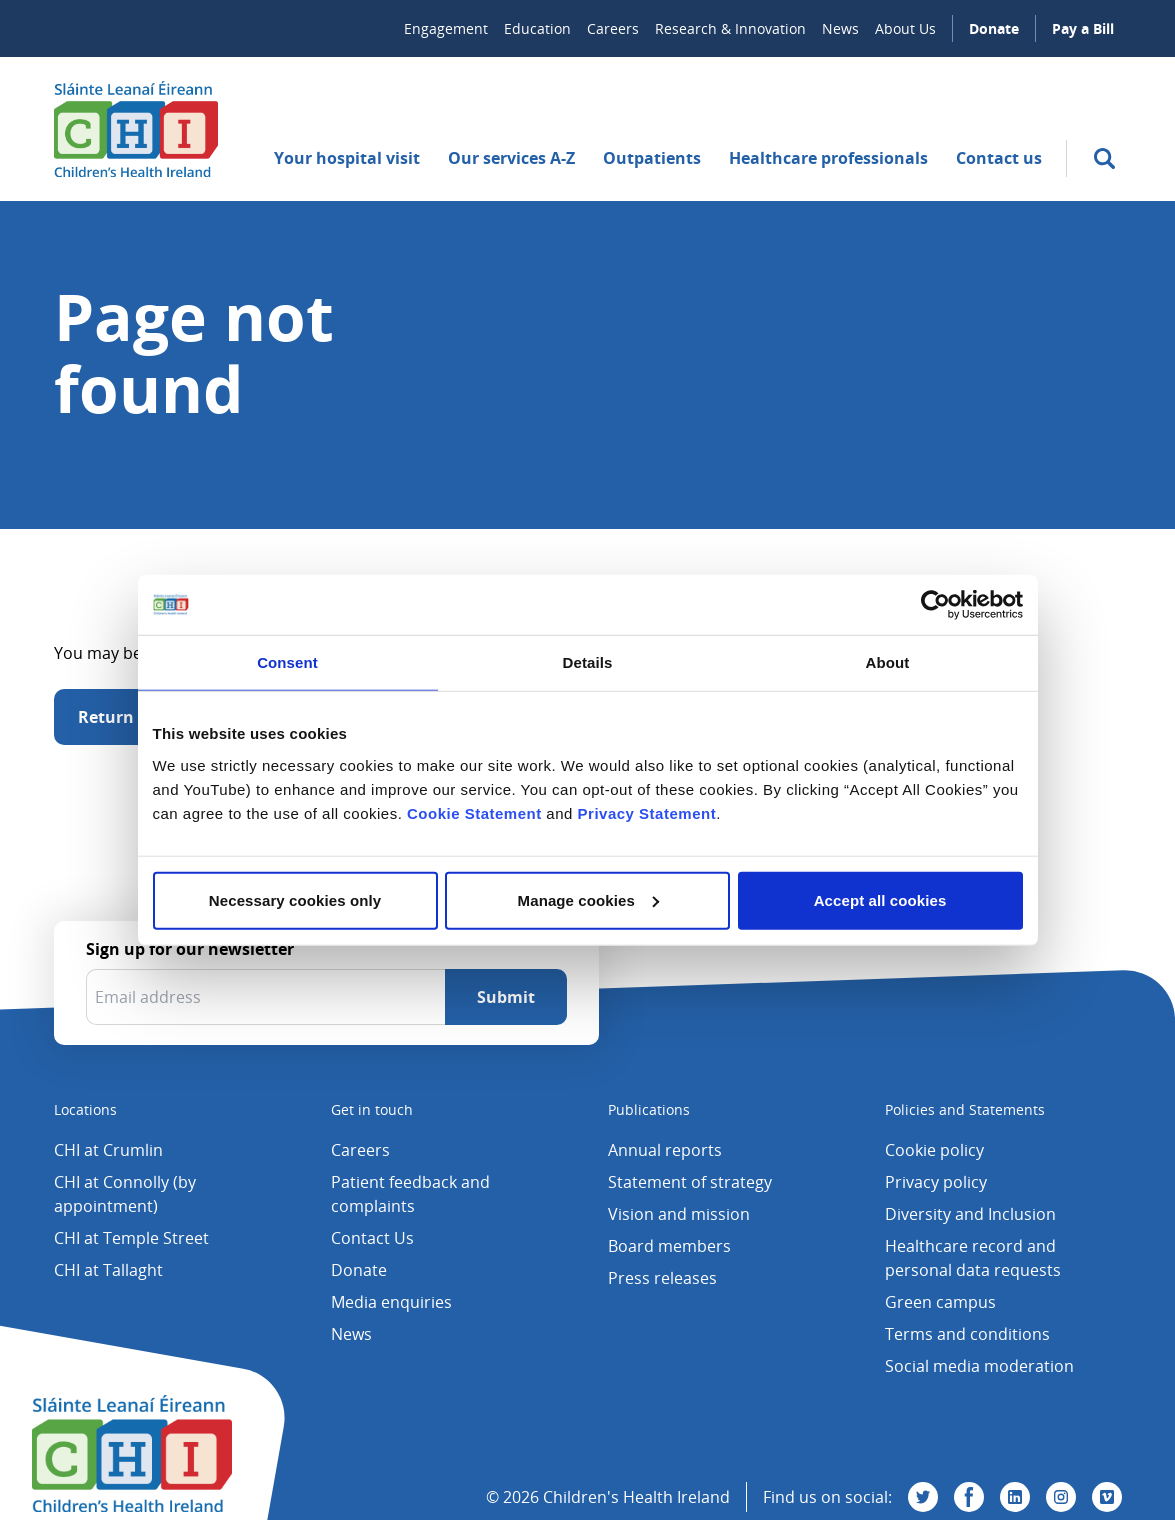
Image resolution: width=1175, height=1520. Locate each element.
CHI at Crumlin (108, 1150)
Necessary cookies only (295, 899)
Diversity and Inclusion (970, 1214)
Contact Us (372, 1238)
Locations (85, 1109)
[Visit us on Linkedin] (1015, 1497)
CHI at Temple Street (131, 1238)
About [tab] (888, 662)
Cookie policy (934, 1150)
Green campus (940, 1302)
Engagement (446, 28)
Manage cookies (588, 899)
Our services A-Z (511, 158)
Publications (649, 1109)
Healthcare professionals (828, 158)
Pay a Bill (1083, 28)
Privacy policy (936, 1182)
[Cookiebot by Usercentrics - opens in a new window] (935, 605)
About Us (905, 28)
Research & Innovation (730, 28)
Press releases (662, 1278)
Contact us (999, 158)
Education (537, 28)
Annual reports (665, 1150)
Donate (994, 28)
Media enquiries (391, 1302)
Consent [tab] (287, 662)
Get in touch (372, 1109)
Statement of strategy (690, 1182)
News (840, 28)
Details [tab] (588, 662)
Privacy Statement (647, 812)
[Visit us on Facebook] (969, 1497)
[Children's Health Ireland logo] (136, 129)
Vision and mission (679, 1214)
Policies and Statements (965, 1109)
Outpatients (652, 158)
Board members (669, 1246)
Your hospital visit (347, 158)
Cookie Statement (474, 812)
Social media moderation (979, 1366)
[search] (1104, 158)
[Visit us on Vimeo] (1107, 1497)
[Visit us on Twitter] (923, 1497)
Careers (613, 28)
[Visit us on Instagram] (1061, 1497)
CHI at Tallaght (108, 1270)
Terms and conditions (967, 1334)
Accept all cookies (880, 899)
